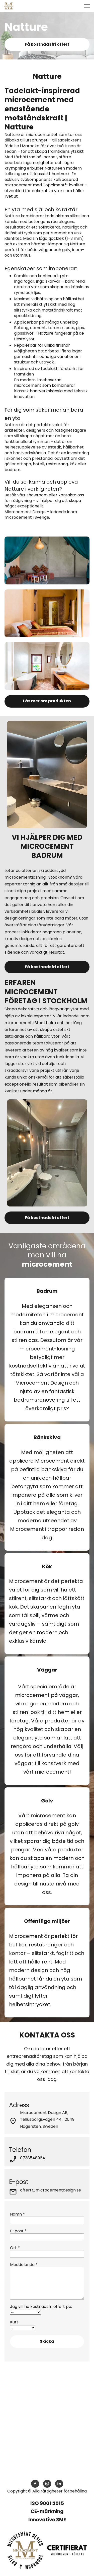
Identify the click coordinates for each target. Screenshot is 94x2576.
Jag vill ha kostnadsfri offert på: (41, 2306)
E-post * (18, 2231)
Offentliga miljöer (47, 1921)
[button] (87, 6)
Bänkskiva (47, 1437)
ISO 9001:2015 (47, 2503)
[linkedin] (59, 2484)
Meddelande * (24, 2264)
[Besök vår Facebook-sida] (35, 2484)
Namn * (17, 2214)
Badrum (47, 1291)
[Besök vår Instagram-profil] (47, 2484)
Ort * (15, 2247)
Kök (47, 1566)
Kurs (14, 2322)
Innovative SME (47, 2519)
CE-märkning (47, 2511)
